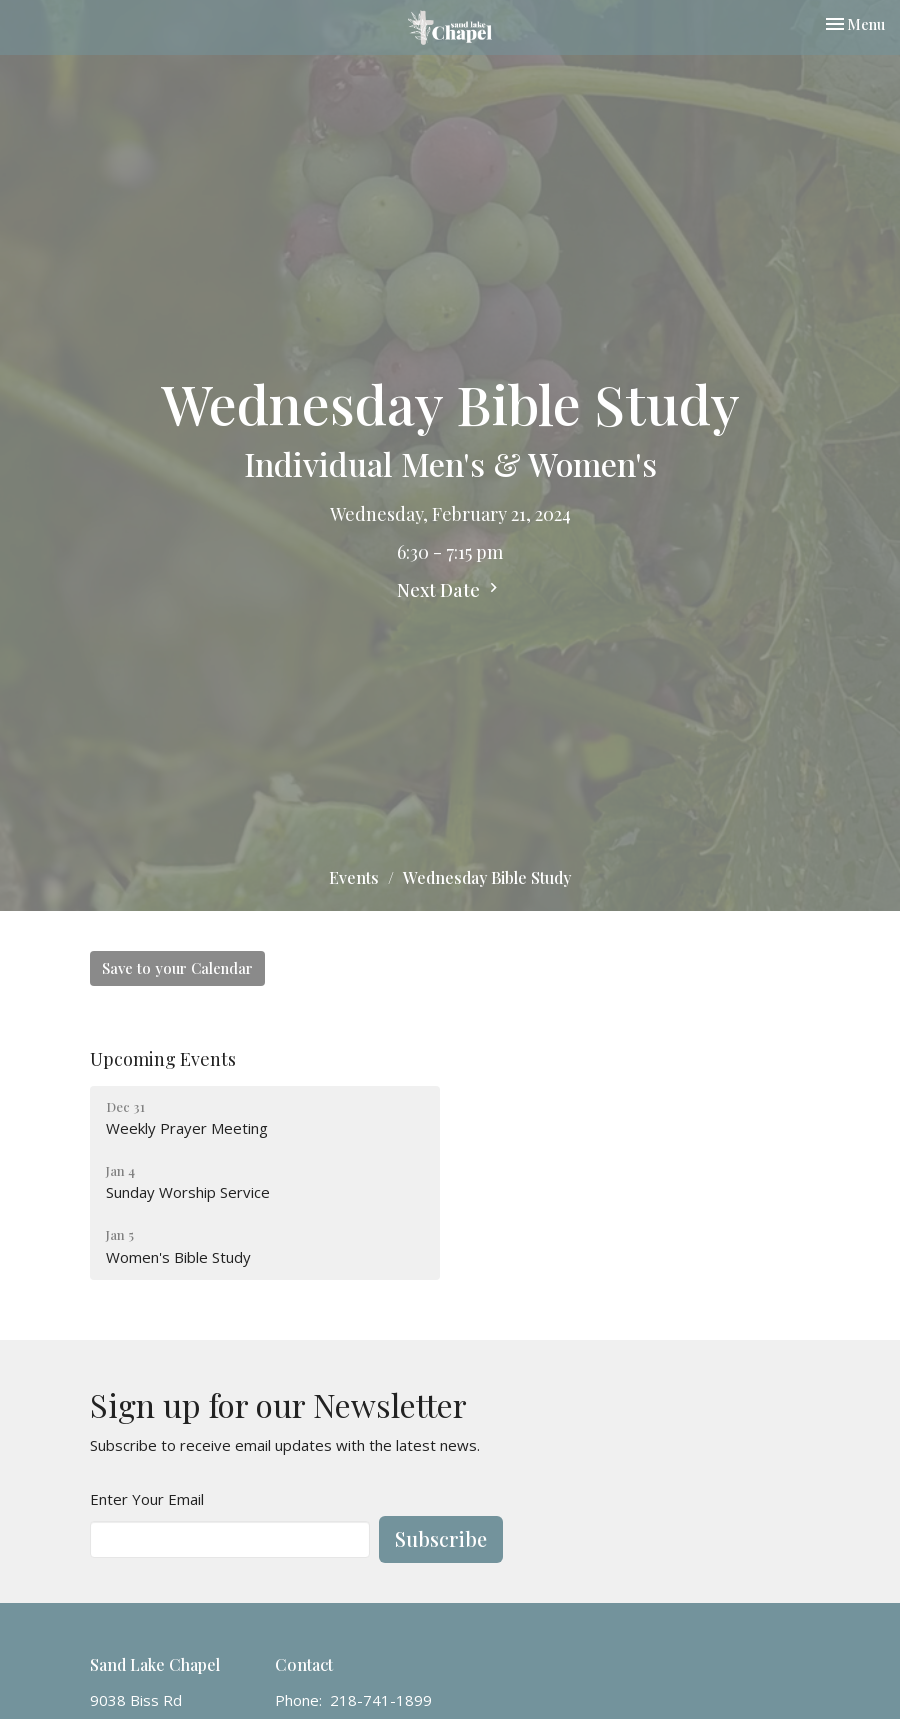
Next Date (450, 590)
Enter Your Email (147, 1499)
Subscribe (441, 1538)
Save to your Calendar (177, 968)
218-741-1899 (381, 1700)
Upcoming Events (163, 1059)
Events (354, 877)
